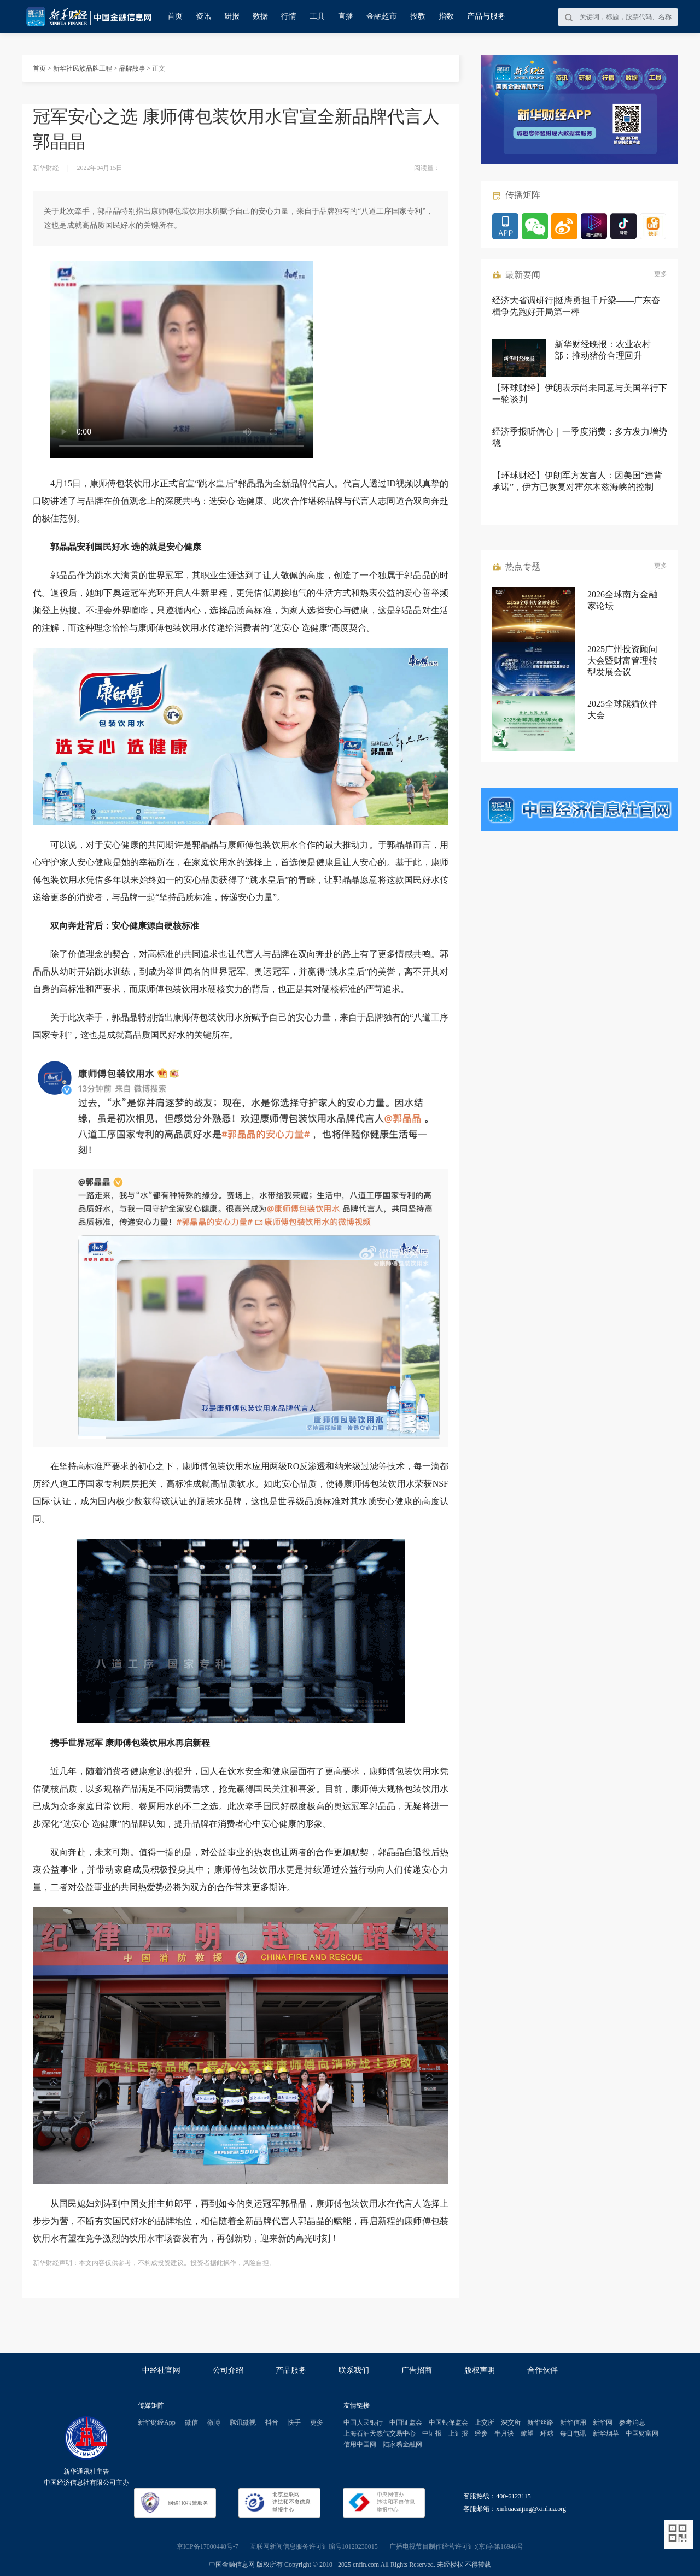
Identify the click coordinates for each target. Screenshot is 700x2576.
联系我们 (354, 2370)
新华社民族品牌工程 (82, 68)
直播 (345, 16)
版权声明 (479, 2370)
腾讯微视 (243, 2422)
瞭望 (527, 2433)
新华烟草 (606, 2433)
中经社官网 (161, 2370)
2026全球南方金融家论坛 (622, 600)
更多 (660, 274)
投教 (417, 16)
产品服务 (291, 2370)
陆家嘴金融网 (402, 2444)
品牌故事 (132, 68)
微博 (213, 2422)
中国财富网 (642, 2433)
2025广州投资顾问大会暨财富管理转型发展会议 (622, 660)
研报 (232, 16)
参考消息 (632, 2422)
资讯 (203, 16)
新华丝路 (540, 2422)
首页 (175, 16)
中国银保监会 (448, 2422)
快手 (294, 2422)
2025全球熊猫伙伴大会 (622, 709)
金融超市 (381, 16)
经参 (481, 2433)
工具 (317, 16)
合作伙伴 (542, 2370)
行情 (288, 16)
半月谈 (504, 2433)
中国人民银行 (363, 2422)
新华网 (602, 2422)
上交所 (484, 2422)
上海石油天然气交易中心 (379, 2433)
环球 (546, 2433)
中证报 (432, 2433)
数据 (260, 16)
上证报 (458, 2433)
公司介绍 (228, 2370)
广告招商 (416, 2370)
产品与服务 (486, 16)
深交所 (511, 2422)
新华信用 (573, 2422)
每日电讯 (573, 2433)
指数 (446, 16)
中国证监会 (405, 2422)
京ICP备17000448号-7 (207, 2546)
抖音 (271, 2422)
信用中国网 (359, 2444)
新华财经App (157, 2422)
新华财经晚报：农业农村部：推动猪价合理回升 (603, 349)
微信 (191, 2422)
